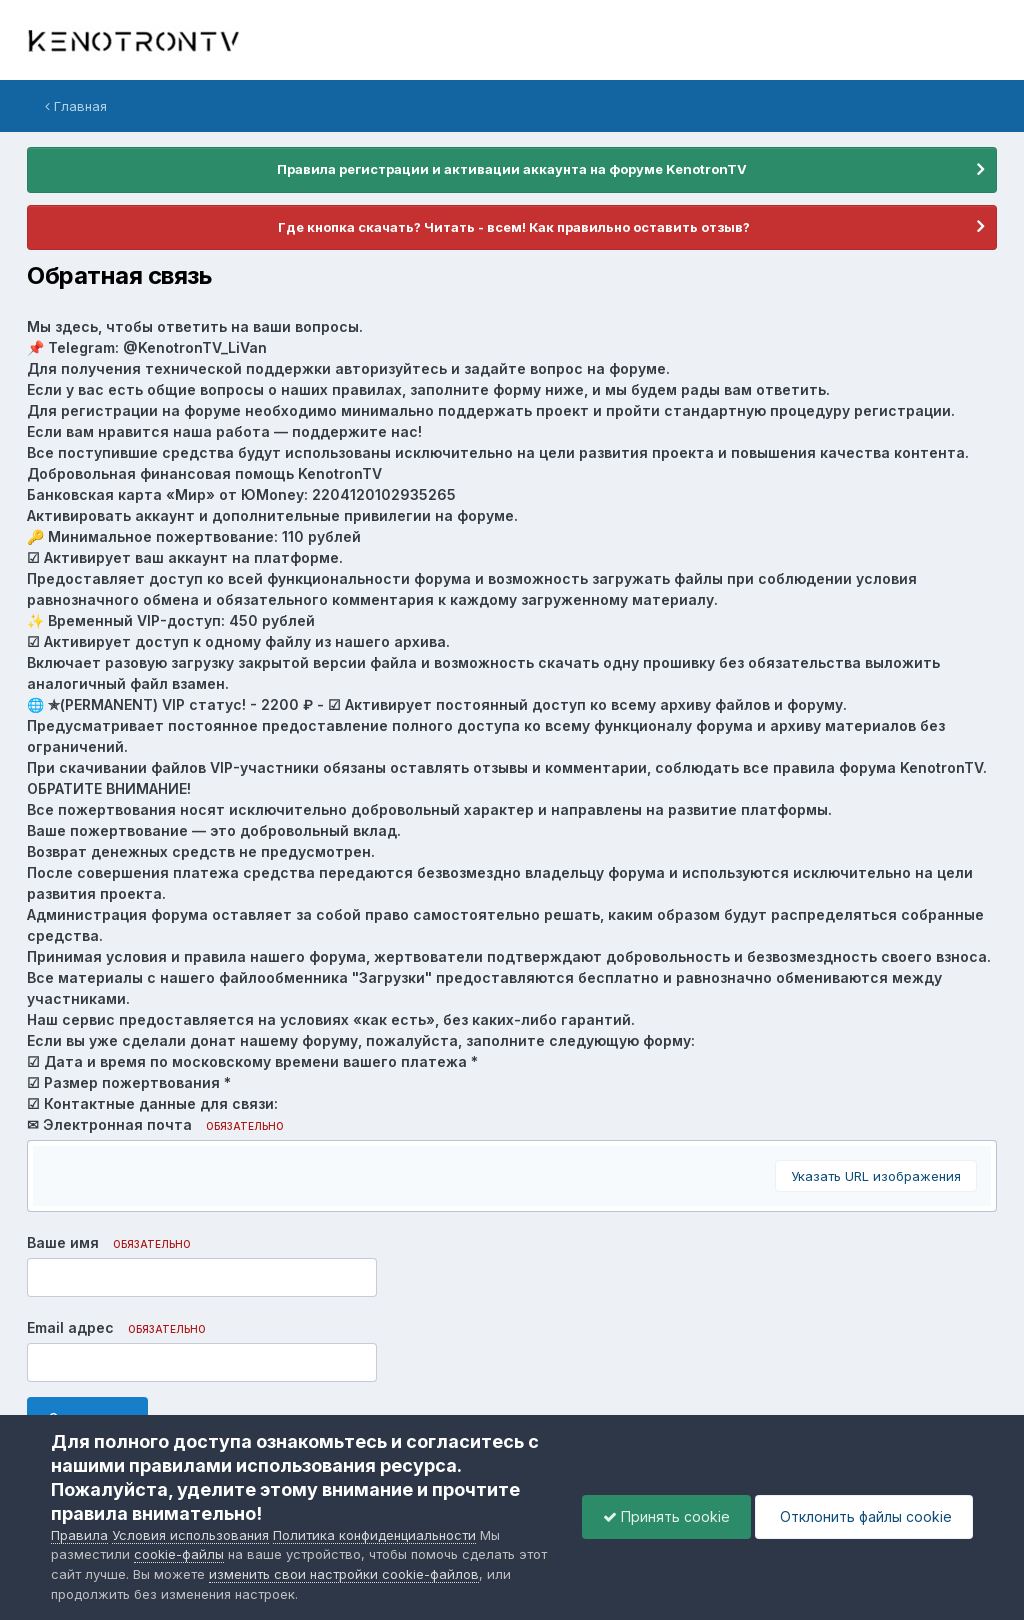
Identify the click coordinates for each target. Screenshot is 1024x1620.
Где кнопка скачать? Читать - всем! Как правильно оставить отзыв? (512, 227)
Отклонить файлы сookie (864, 1516)
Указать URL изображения (876, 1176)
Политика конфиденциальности (374, 1535)
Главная (76, 106)
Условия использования (190, 1535)
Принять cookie (666, 1516)
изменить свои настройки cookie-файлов (344, 1574)
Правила (79, 1535)
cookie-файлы (179, 1554)
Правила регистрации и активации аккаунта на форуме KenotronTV (512, 169)
